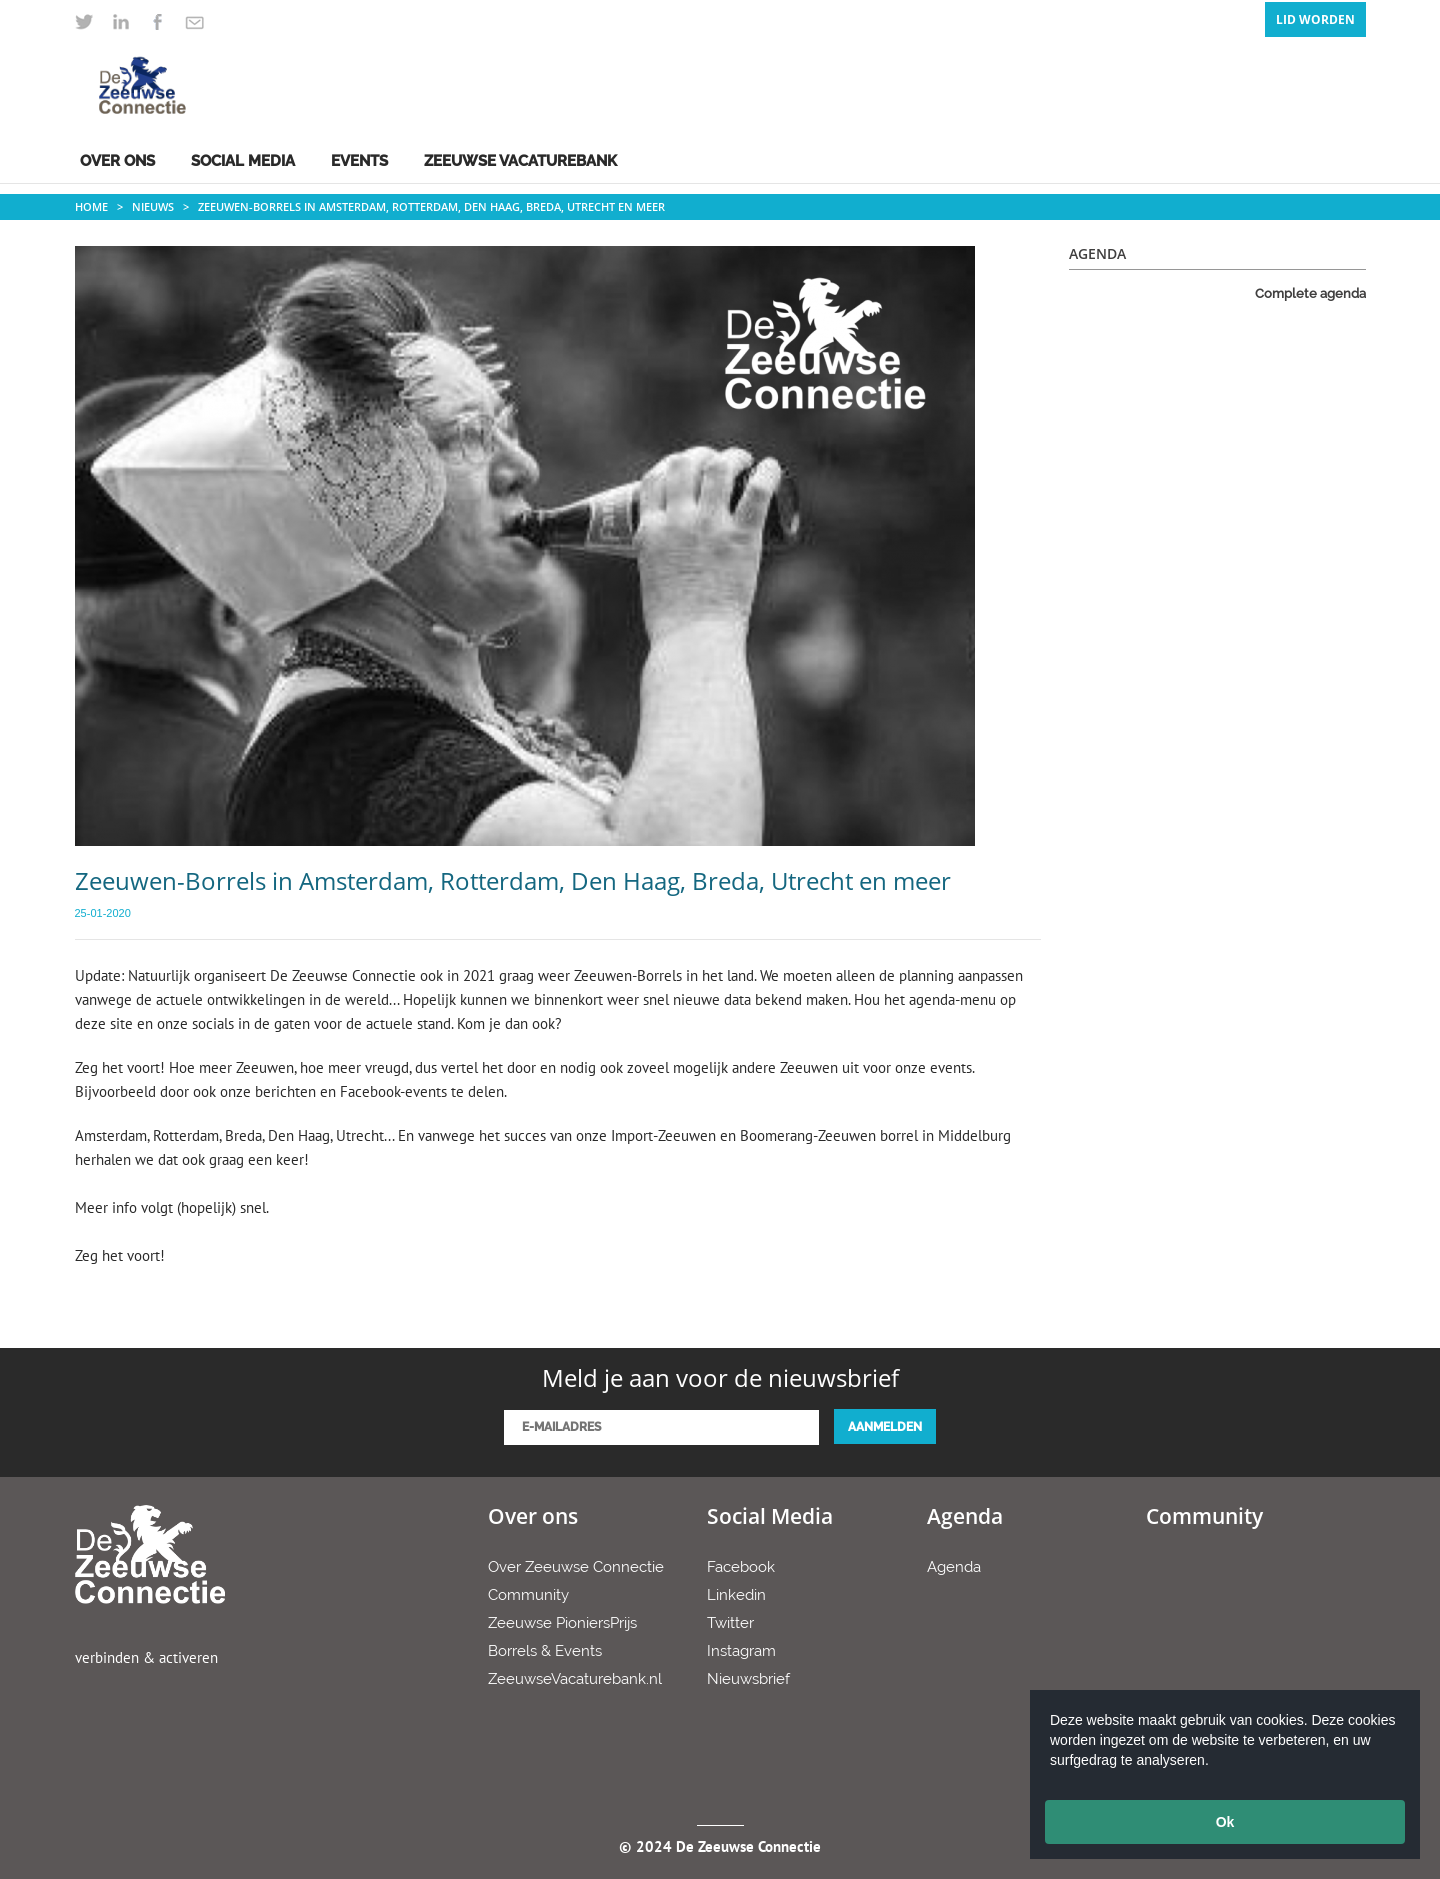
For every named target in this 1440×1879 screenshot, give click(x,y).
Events (359, 161)
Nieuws (153, 206)
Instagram (741, 1651)
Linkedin (736, 1595)
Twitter (730, 1623)
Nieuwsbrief (748, 1679)
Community (528, 1595)
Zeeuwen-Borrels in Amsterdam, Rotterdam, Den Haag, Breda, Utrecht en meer (431, 206)
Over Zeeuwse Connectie (576, 1567)
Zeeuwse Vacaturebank (520, 161)
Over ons (117, 161)
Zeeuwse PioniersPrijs (562, 1623)
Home (91, 206)
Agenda (954, 1567)
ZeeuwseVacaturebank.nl (575, 1679)
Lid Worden (1315, 19)
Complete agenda (1310, 293)
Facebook (741, 1567)
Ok (1225, 1822)
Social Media (243, 161)
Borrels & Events (545, 1651)
